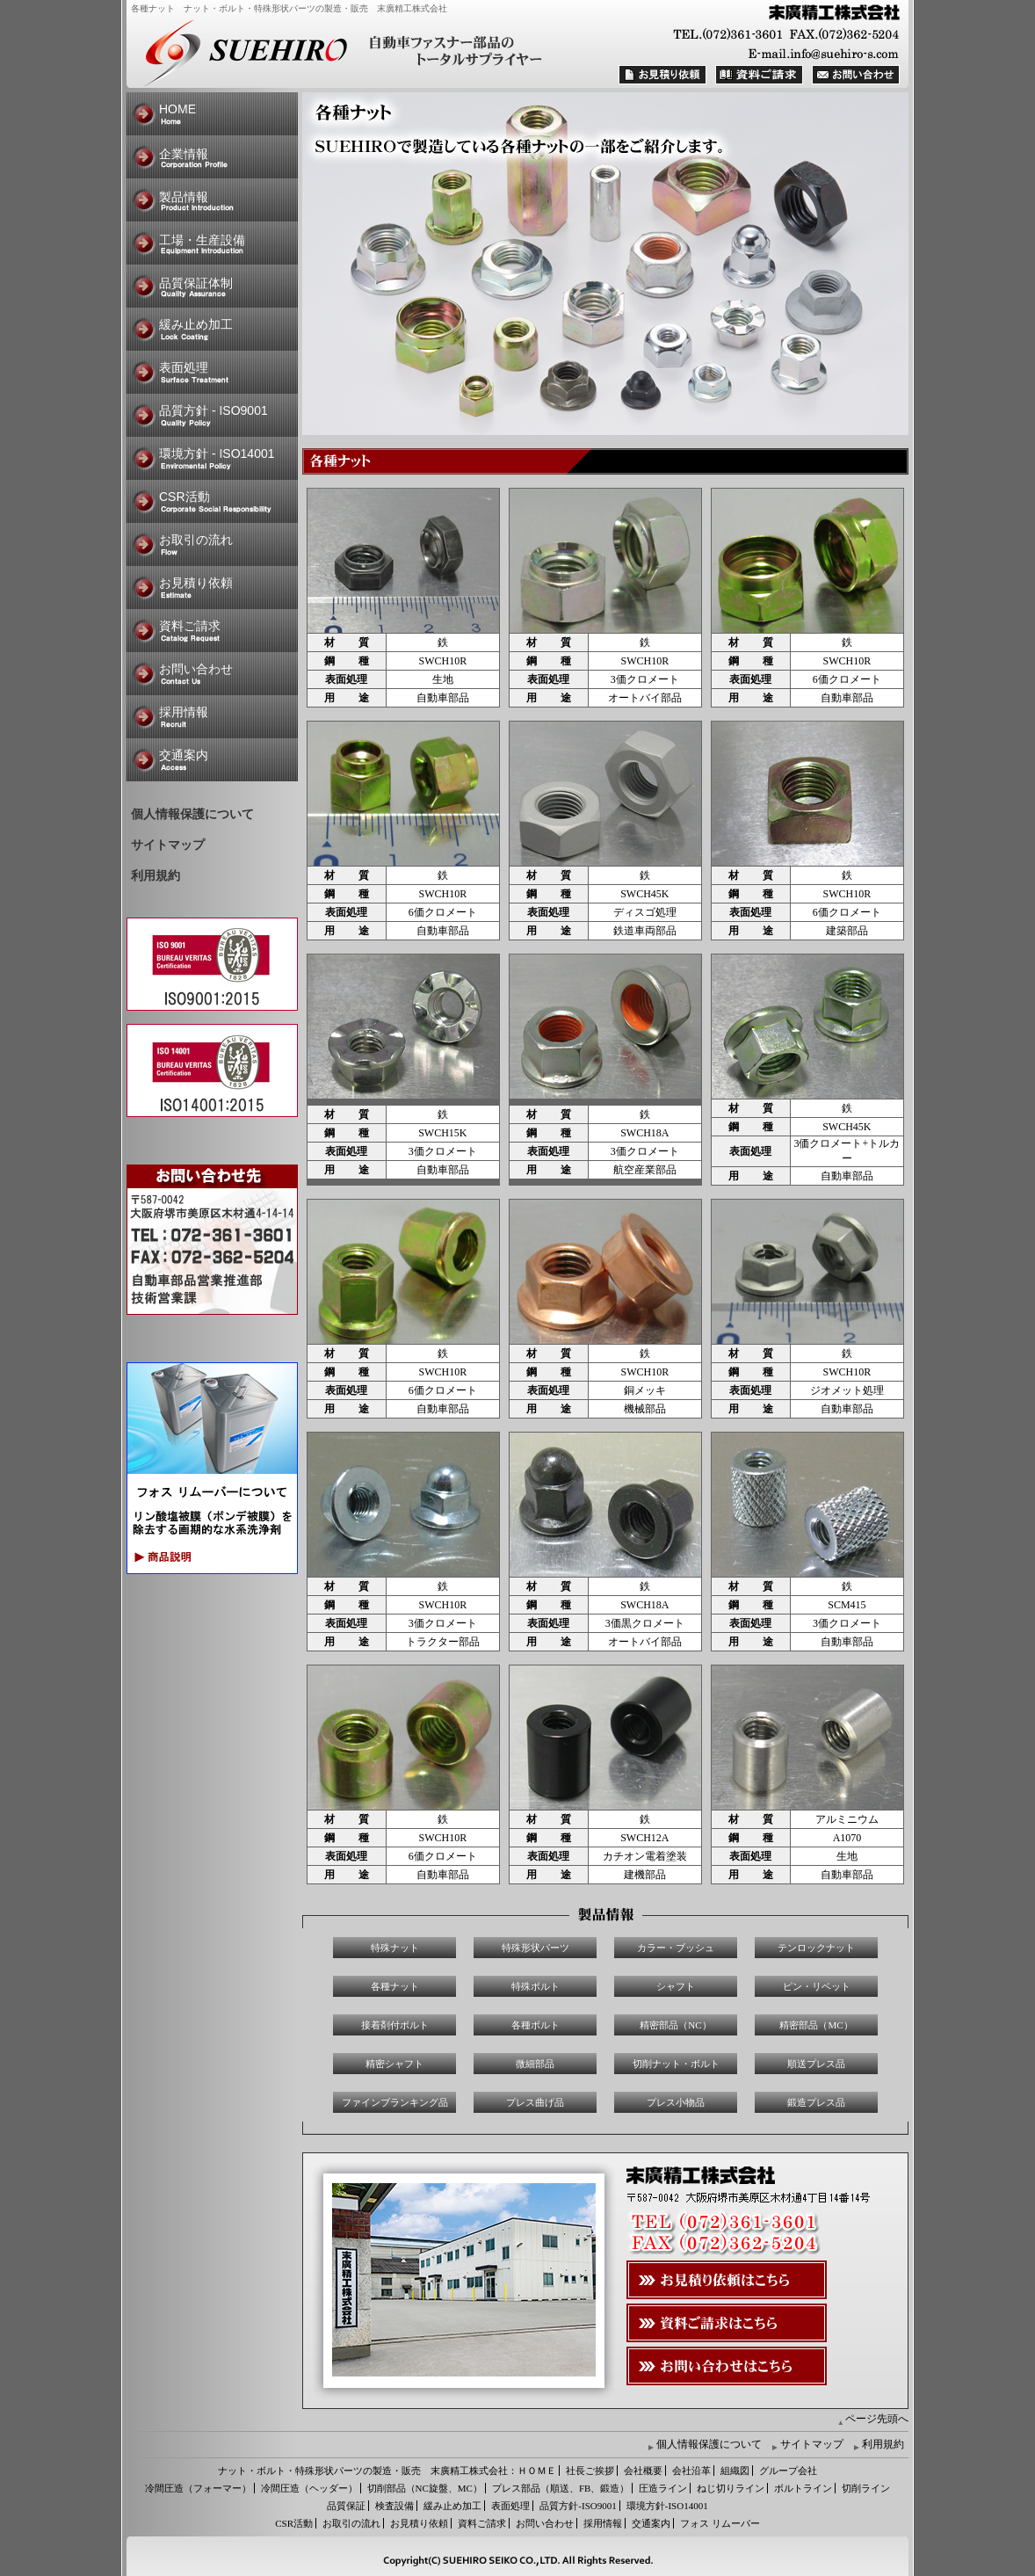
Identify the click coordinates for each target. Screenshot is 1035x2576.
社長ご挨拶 (590, 2470)
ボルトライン (803, 2488)
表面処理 (183, 367)
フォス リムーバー (720, 2523)
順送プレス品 (816, 2063)
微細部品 (535, 2063)
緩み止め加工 (196, 324)
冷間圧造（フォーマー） (198, 2488)
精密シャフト (394, 2063)
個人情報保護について (192, 814)
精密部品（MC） (815, 2025)
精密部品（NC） (675, 2025)
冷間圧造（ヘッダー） (309, 2488)
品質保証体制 (196, 283)
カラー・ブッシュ (675, 1947)
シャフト (675, 1986)
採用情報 (183, 712)
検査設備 (394, 2505)
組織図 (734, 2470)
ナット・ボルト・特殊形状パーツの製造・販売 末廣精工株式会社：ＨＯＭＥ (387, 2470)
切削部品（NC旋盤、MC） (424, 2488)
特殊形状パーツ (535, 1947)
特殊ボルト (535, 1986)
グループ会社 (788, 2470)
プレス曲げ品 (535, 2102)
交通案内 (183, 755)
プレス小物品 (676, 2102)
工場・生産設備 (202, 240)
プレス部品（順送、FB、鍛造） (560, 2488)
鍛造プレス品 (816, 2102)
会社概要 (643, 2470)
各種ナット (395, 1986)
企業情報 (183, 154)
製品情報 (183, 197)
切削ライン (866, 2488)
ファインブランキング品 (395, 2102)
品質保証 (346, 2505)
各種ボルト (535, 2025)
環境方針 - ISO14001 (217, 453)
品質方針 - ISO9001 (213, 410)
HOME (177, 109)
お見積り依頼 (196, 583)
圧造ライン (663, 2488)
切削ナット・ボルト (676, 2063)
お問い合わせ (196, 669)
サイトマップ (168, 845)
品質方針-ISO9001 (577, 2505)
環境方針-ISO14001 (667, 2505)
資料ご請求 (190, 626)
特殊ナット (395, 1947)
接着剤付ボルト (395, 2025)
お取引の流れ (196, 540)
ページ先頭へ (876, 2419)
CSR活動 (184, 497)
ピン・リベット (816, 1986)
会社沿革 (691, 2470)
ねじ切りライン (730, 2488)
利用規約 (155, 875)
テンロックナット (816, 1947)
